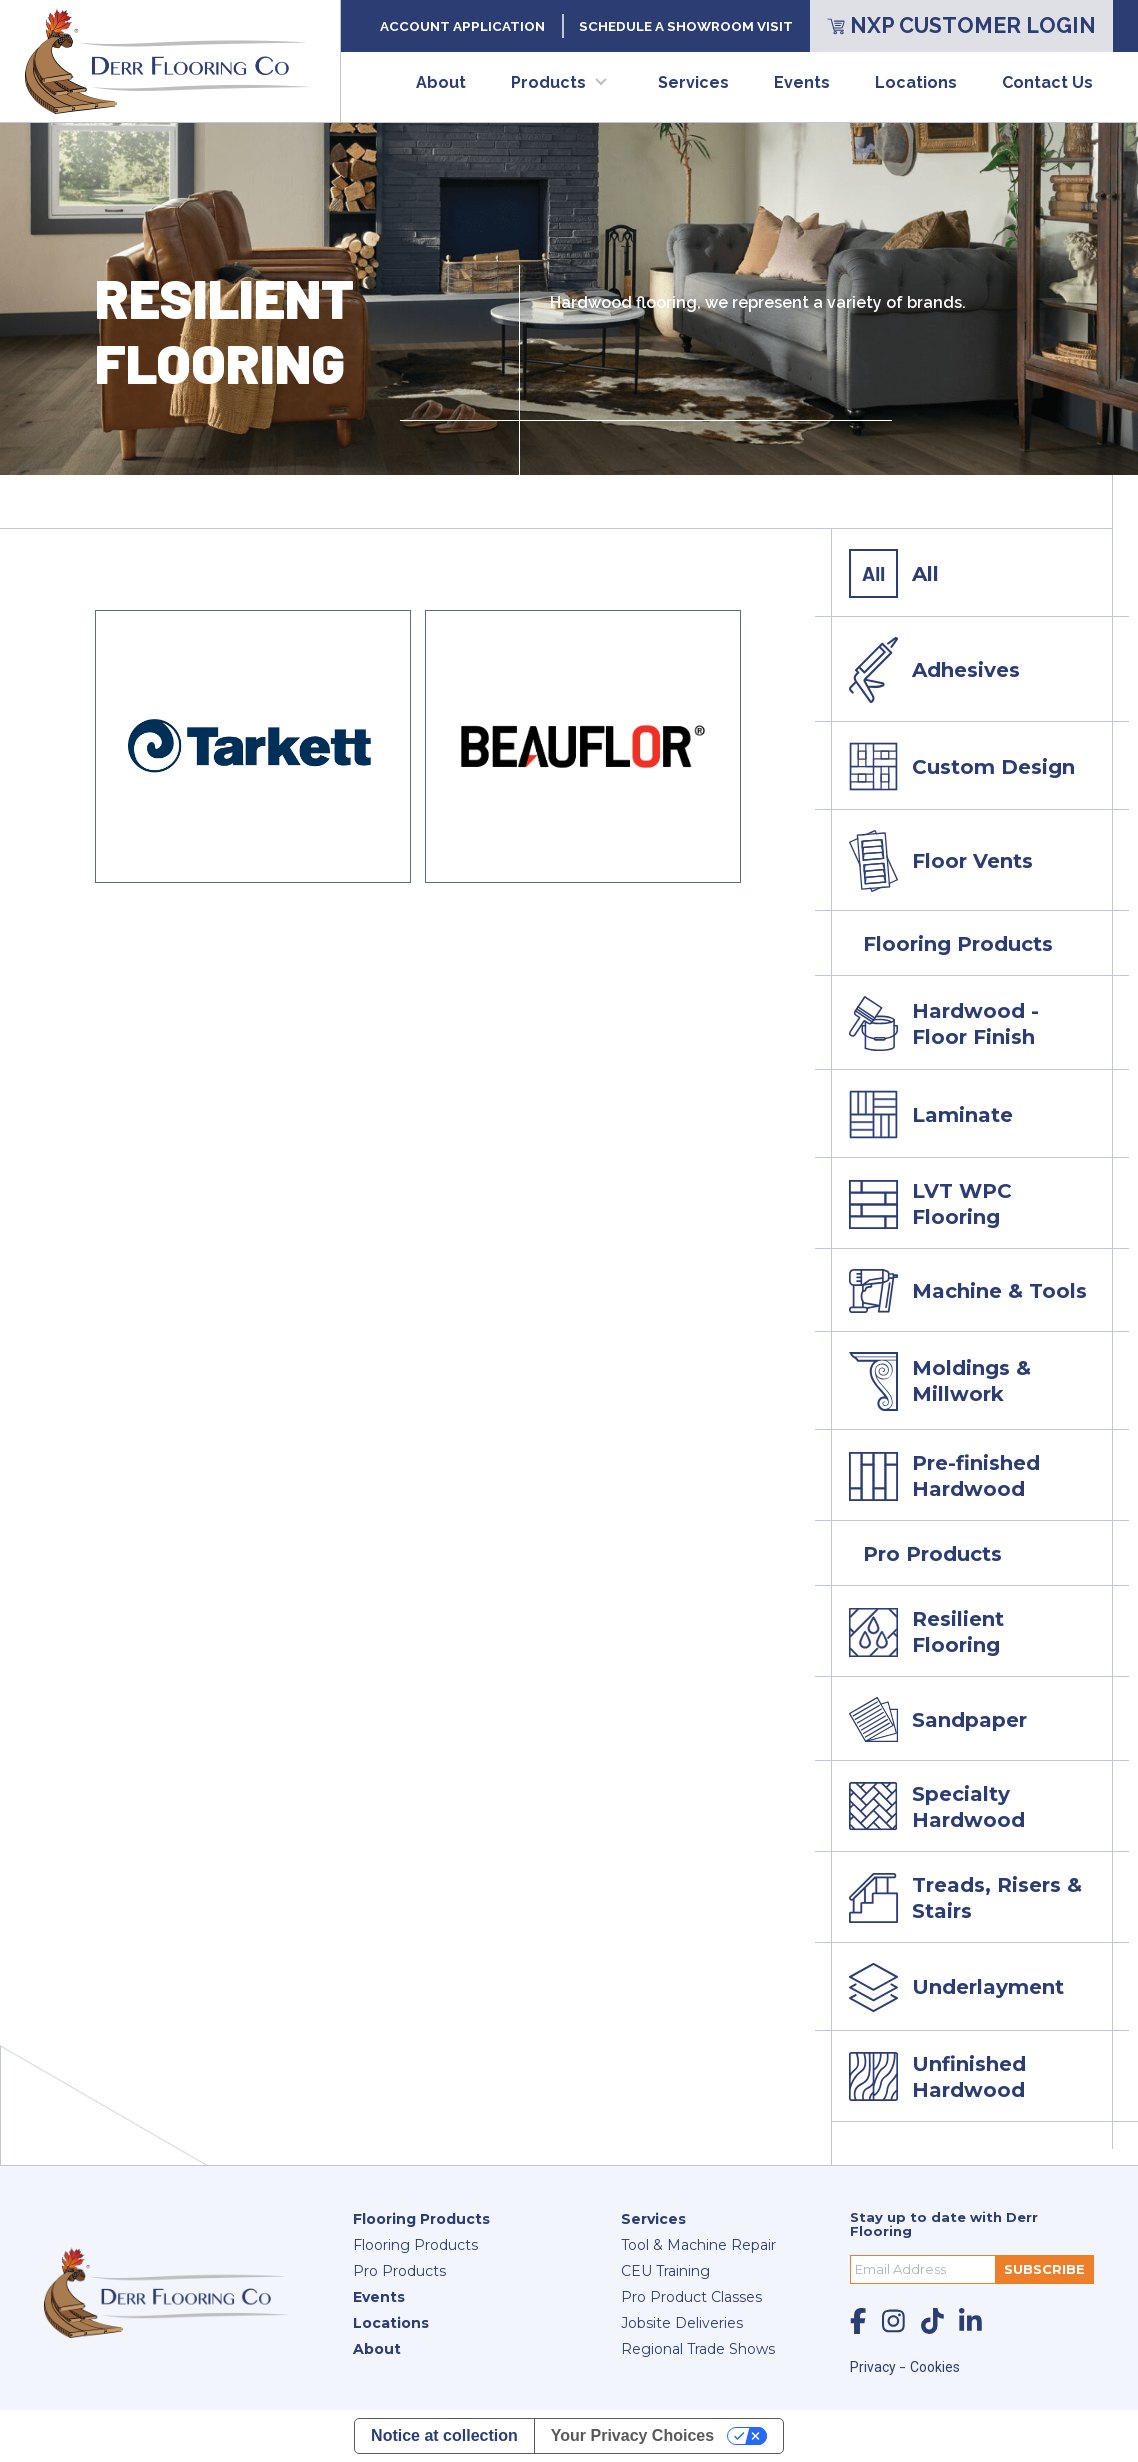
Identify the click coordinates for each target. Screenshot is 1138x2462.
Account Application (462, 26)
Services (693, 82)
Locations (916, 82)
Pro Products (399, 2271)
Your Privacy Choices (632, 2435)
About (441, 82)
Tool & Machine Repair (698, 2245)
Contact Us (1047, 82)
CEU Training (665, 2271)
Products (548, 82)
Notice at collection (444, 2435)
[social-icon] (858, 2321)
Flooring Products (421, 2219)
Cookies (935, 2367)
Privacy (874, 2367)
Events (802, 82)
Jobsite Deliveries (682, 2323)
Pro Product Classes (691, 2297)
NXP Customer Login (961, 25)
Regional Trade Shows (698, 2349)
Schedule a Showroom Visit (686, 26)
